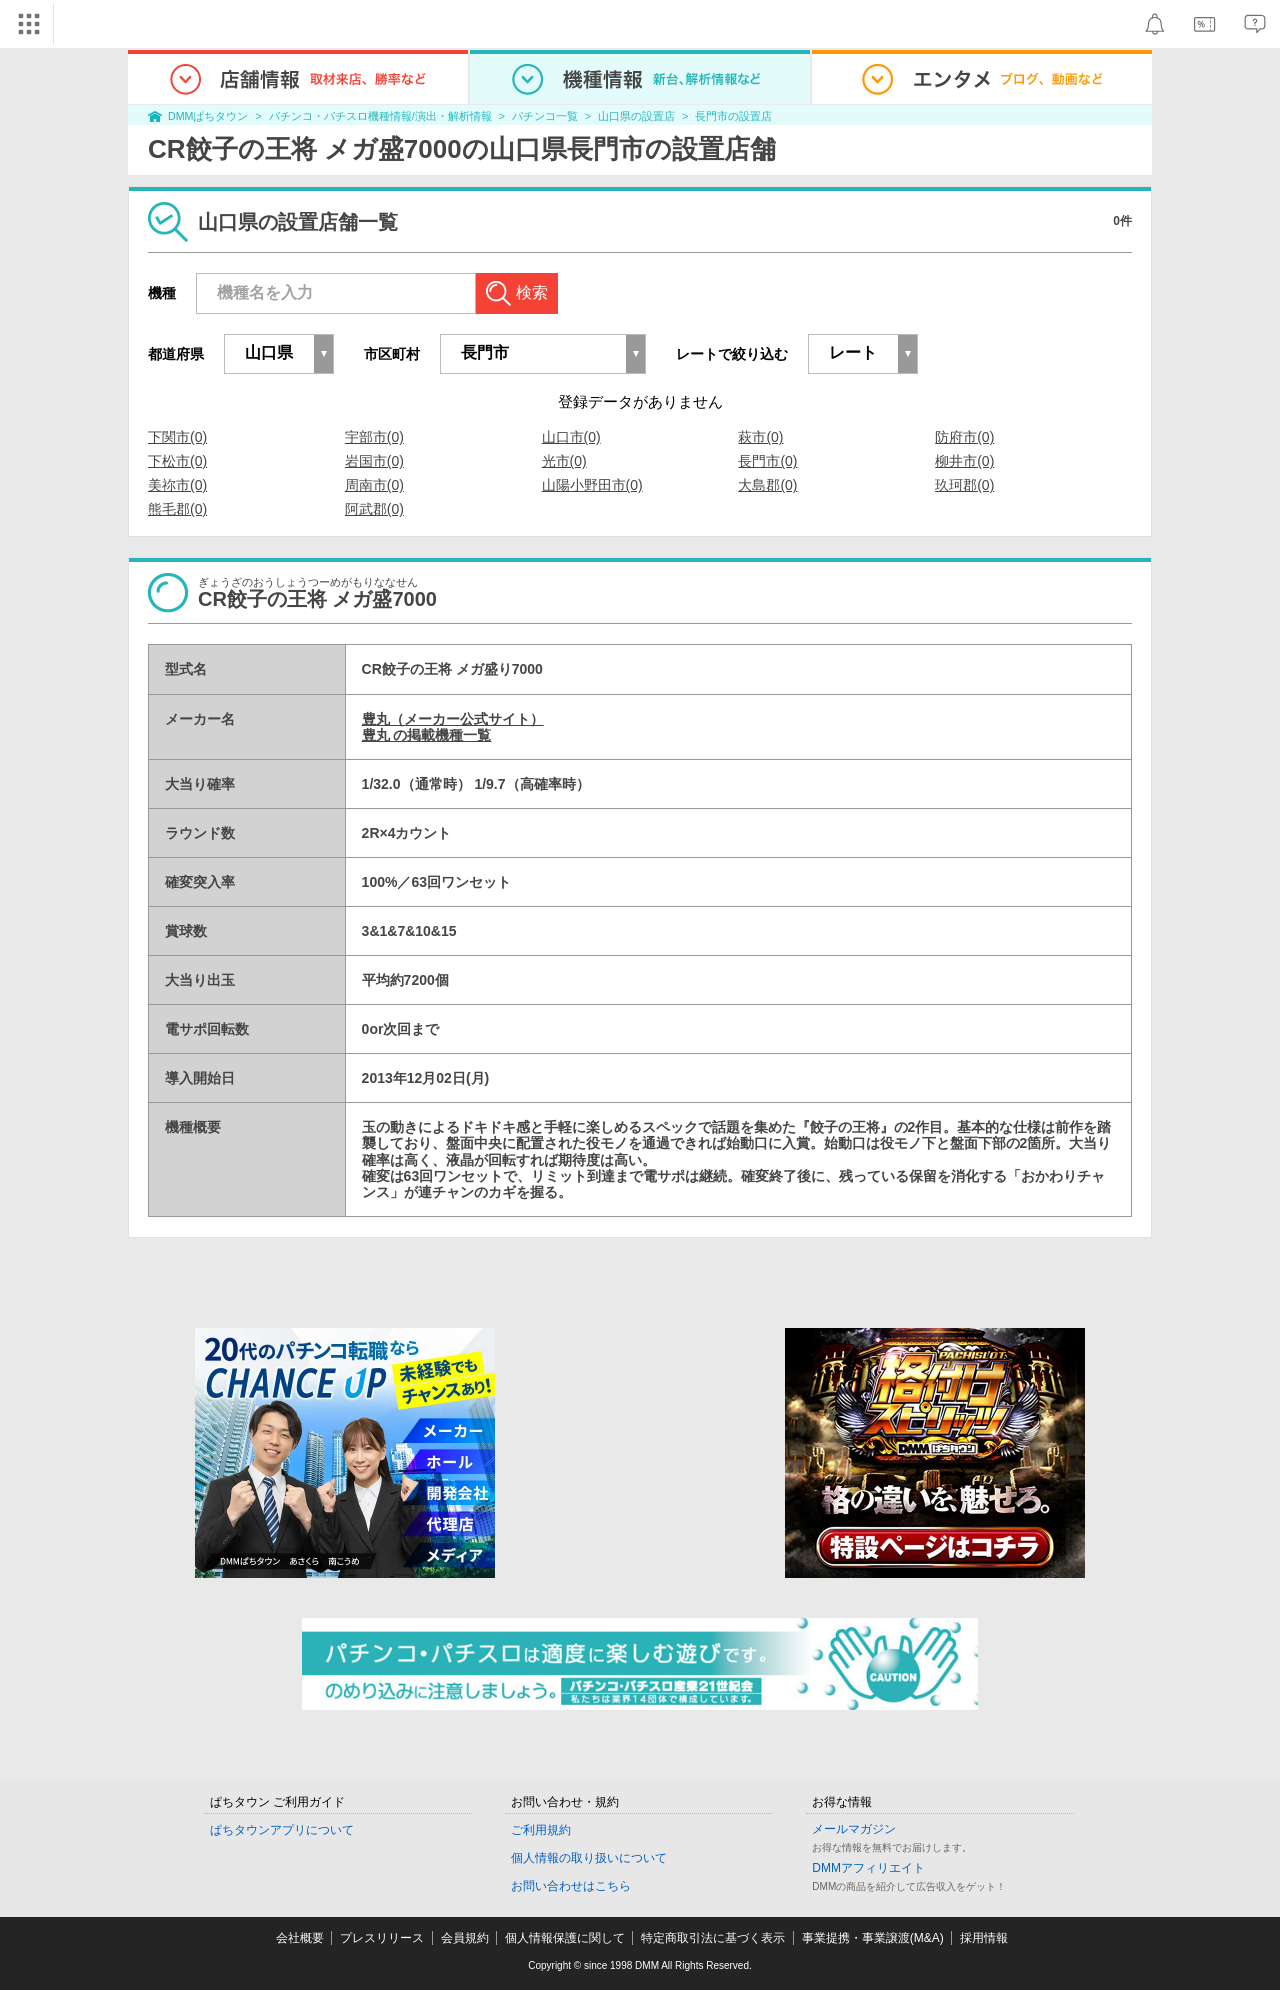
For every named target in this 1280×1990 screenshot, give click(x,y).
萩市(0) (760, 437)
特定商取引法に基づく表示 (713, 1938)
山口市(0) (571, 437)
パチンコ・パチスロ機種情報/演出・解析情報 (380, 116)
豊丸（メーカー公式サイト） (453, 719)
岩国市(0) (374, 461)
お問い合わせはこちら (571, 1886)
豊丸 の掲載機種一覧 (427, 735)
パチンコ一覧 (545, 116)
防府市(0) (964, 437)
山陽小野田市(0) (592, 485)
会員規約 (465, 1938)
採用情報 (984, 1938)
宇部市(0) (374, 437)
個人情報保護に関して (565, 1938)
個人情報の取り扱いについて (589, 1858)
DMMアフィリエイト (868, 1868)
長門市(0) (767, 461)
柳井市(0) (964, 461)
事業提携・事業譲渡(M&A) (873, 1938)
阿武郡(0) (374, 509)
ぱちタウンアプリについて (282, 1830)
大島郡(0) (767, 485)
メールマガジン (854, 1829)
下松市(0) (177, 461)
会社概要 (300, 1938)
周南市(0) (374, 485)
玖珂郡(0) (964, 485)
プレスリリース (382, 1938)
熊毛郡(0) (177, 509)
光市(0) (564, 461)
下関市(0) (177, 437)
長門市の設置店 (733, 116)
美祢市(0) (177, 485)
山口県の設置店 (636, 116)
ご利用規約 (541, 1830)
